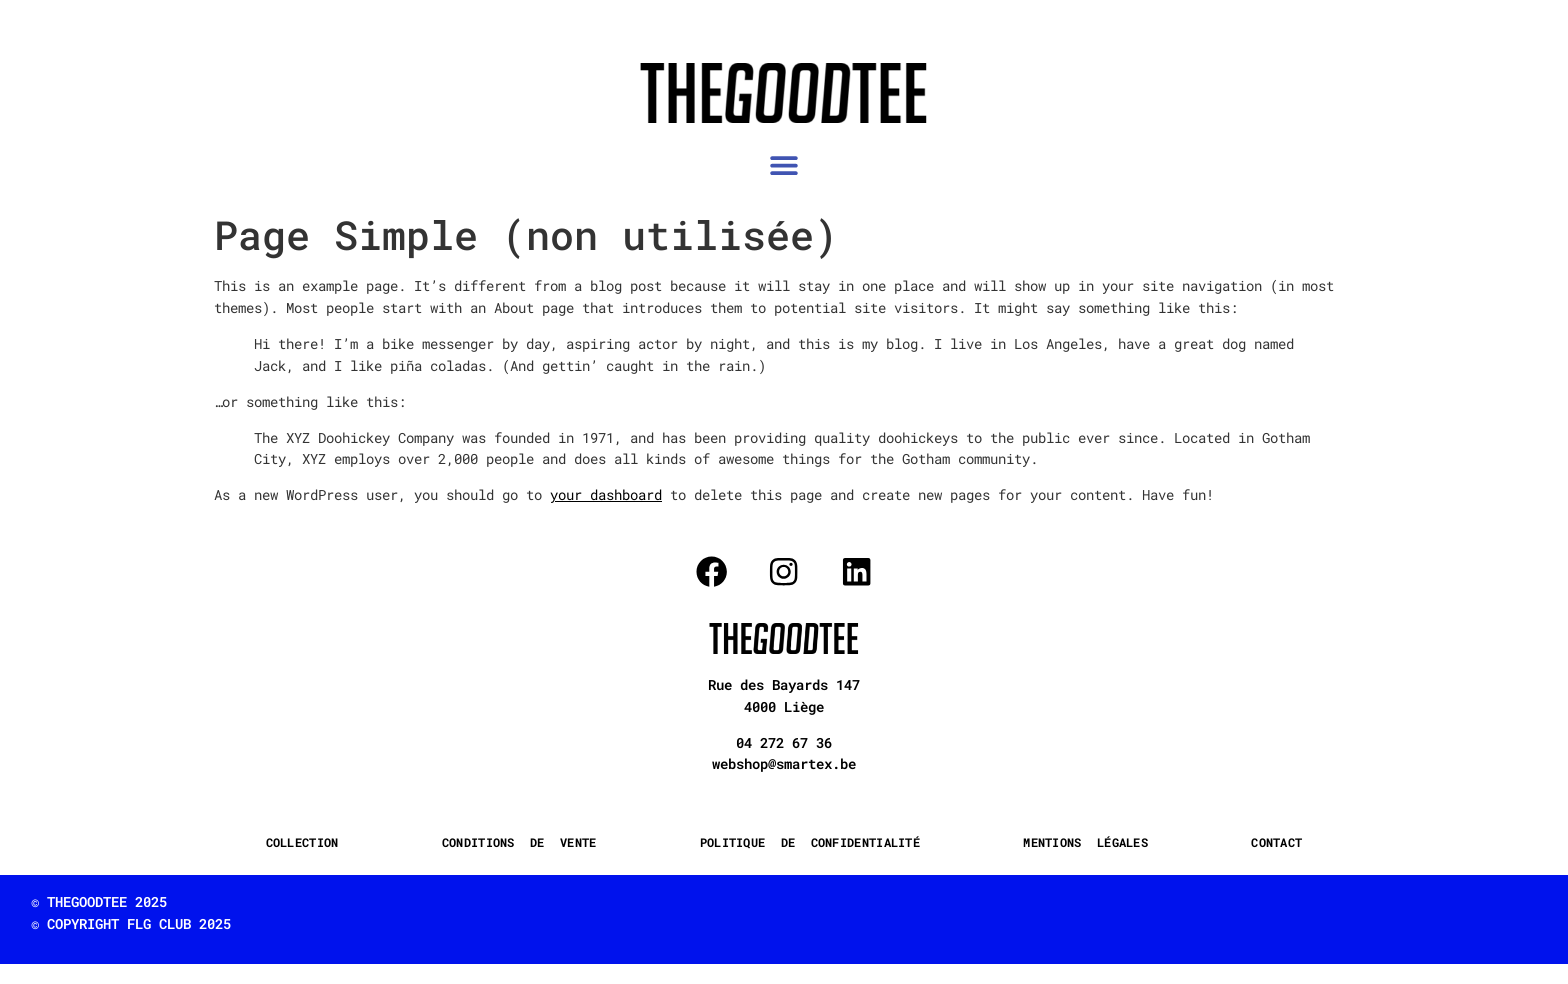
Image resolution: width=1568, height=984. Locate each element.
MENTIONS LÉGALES (1085, 842)
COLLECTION (302, 842)
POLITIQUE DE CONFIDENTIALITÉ (810, 842)
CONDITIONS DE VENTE (519, 842)
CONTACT (1276, 842)
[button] (784, 165)
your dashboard (606, 494)
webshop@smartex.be (784, 763)
